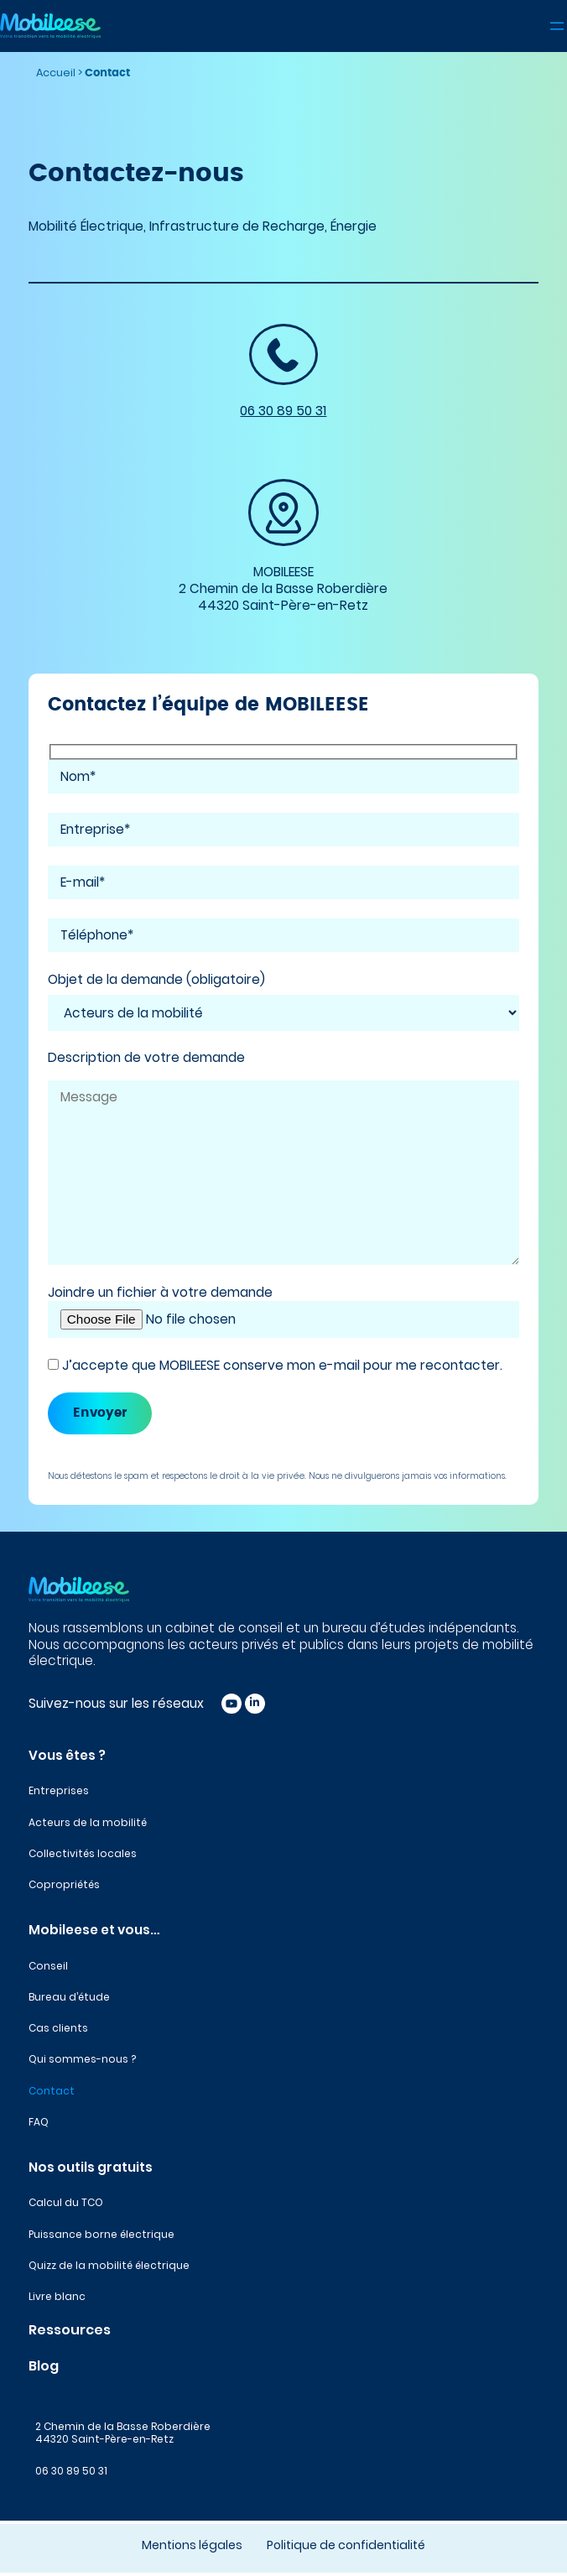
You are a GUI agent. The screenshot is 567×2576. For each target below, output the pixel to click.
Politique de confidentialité (346, 2545)
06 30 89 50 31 (283, 410)
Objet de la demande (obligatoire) (156, 979)
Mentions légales (192, 2545)
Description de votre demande (146, 1057)
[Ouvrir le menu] (557, 26)
